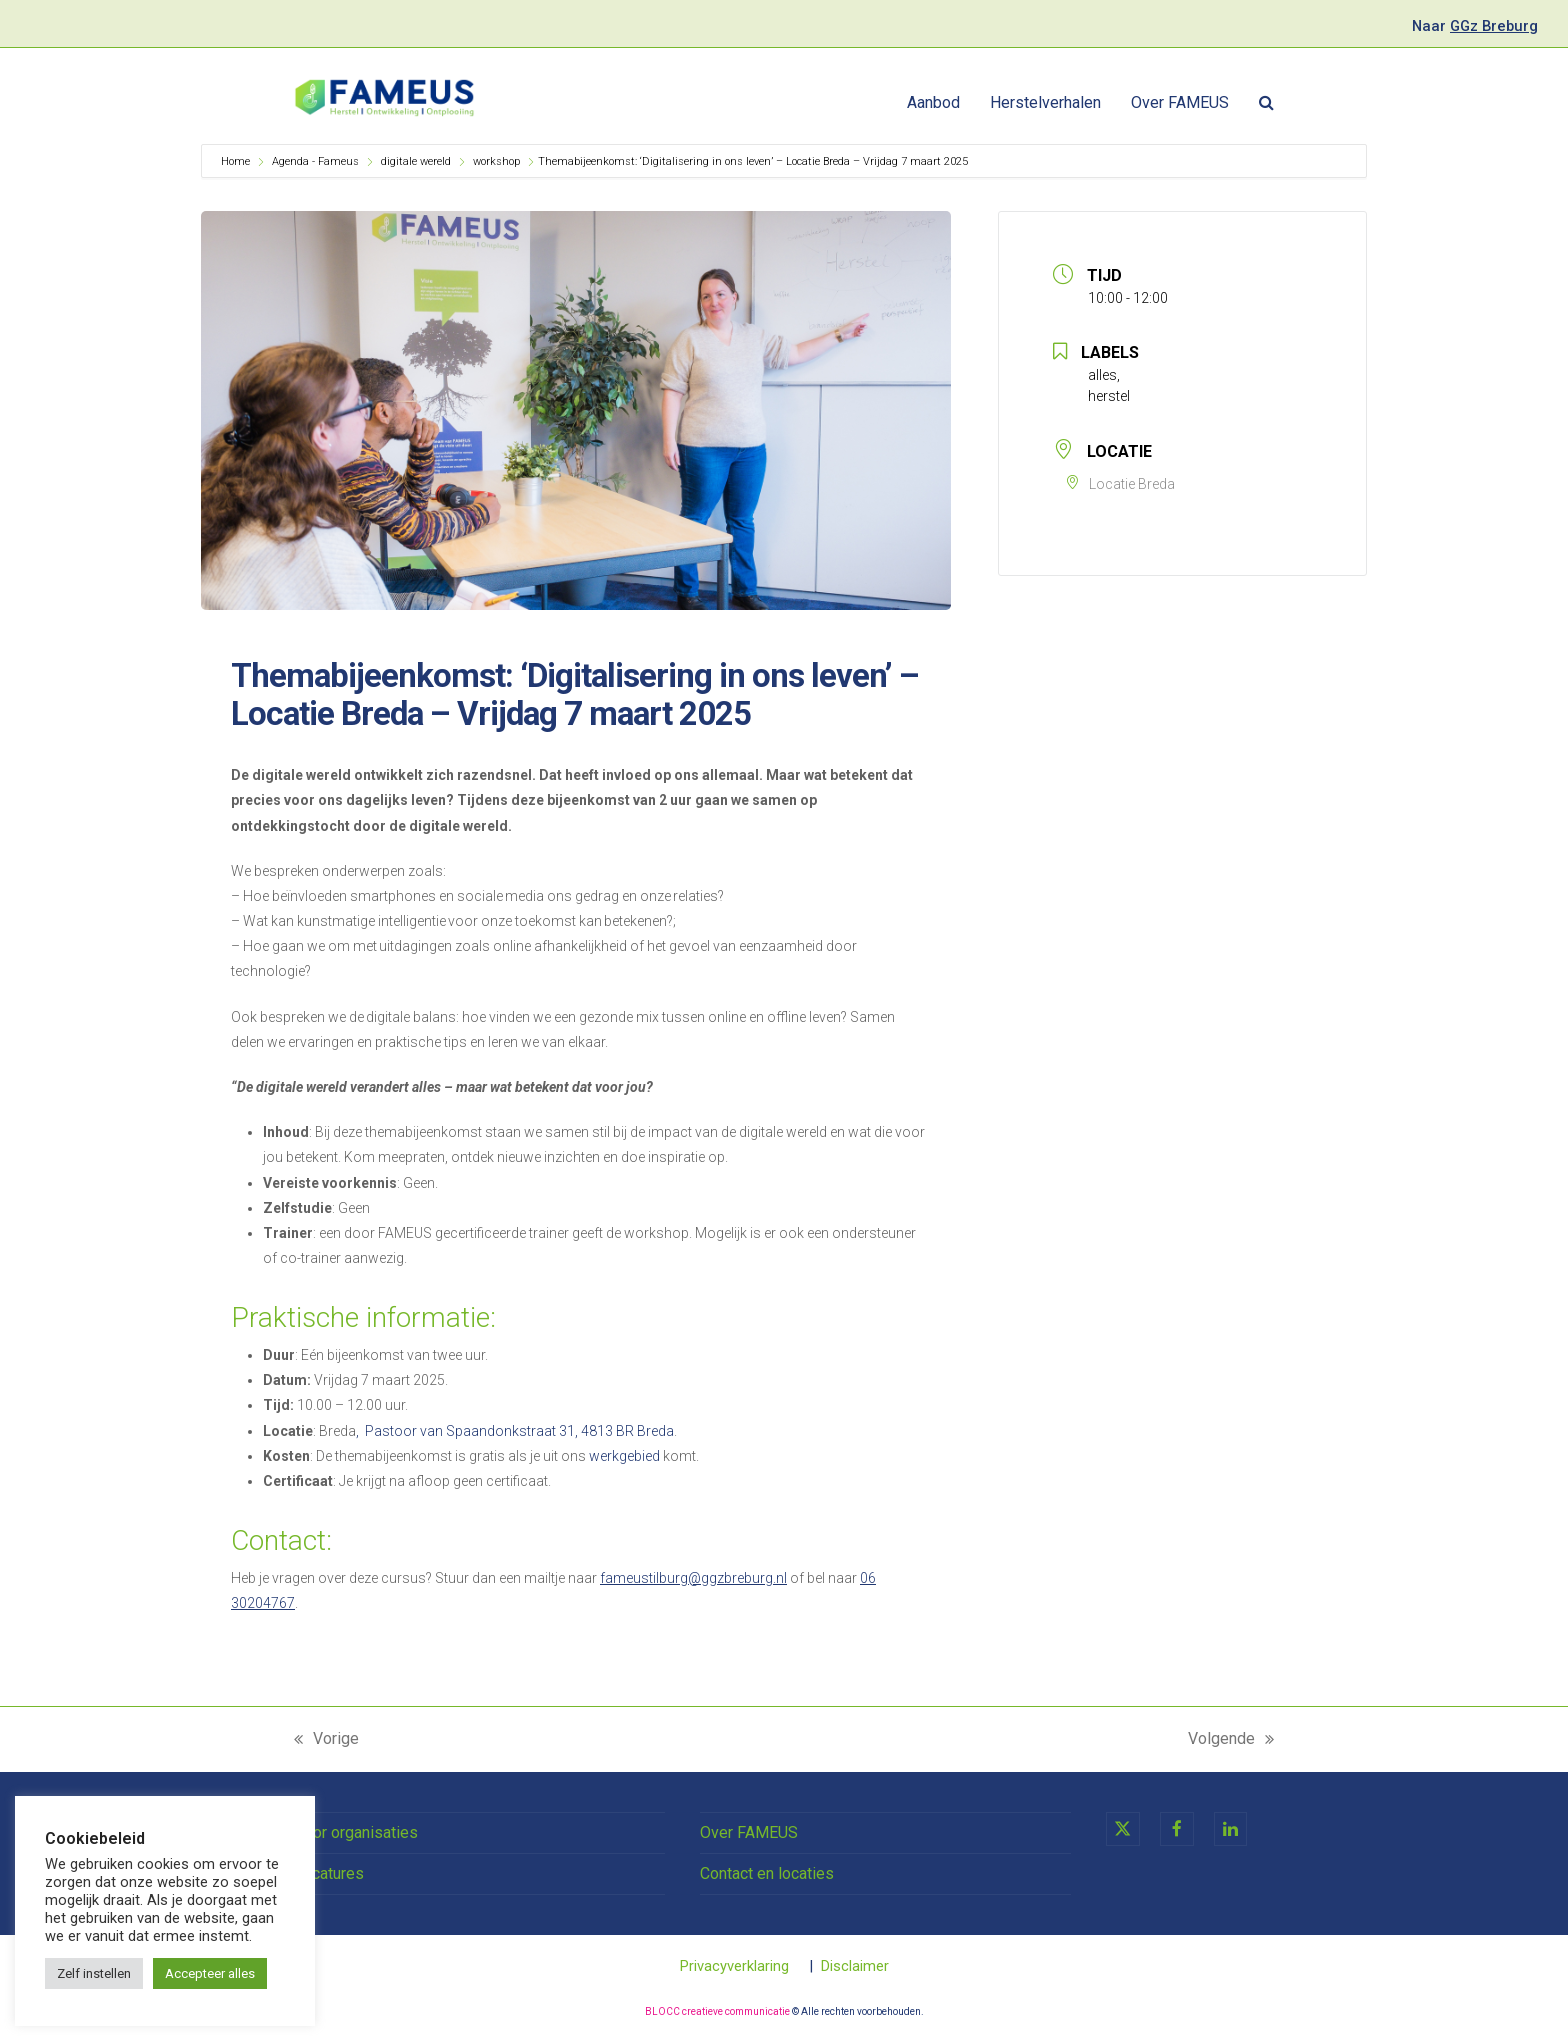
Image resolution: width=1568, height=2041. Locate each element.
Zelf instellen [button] (94, 1973)
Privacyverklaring (734, 1966)
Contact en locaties (767, 1873)
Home (237, 161)
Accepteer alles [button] (210, 1973)
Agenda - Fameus (315, 161)
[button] (1266, 103)
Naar (1475, 26)
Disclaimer (855, 1966)
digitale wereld (416, 161)
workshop (496, 161)
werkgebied (624, 1456)
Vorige (326, 1740)
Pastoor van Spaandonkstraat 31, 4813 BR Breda (519, 1431)
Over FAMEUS (749, 1832)
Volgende (1231, 1740)
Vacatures (329, 1873)
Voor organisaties (356, 1832)
